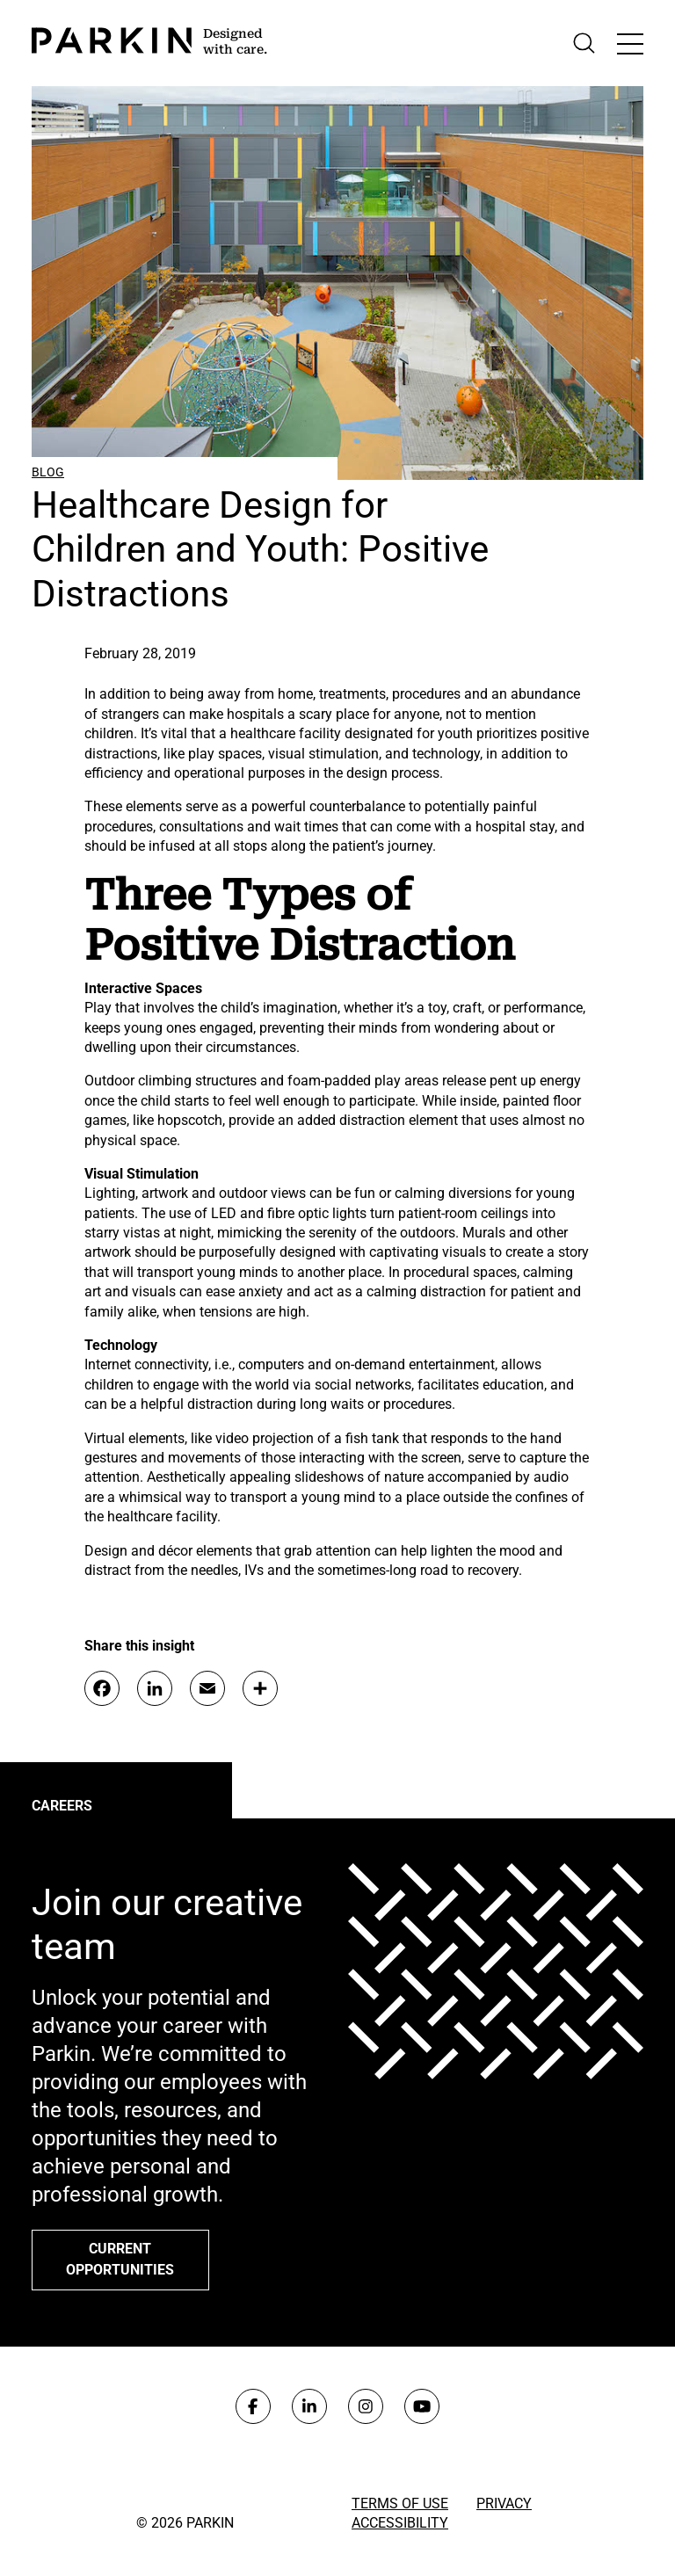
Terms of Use (400, 2503)
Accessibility (400, 2522)
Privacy (504, 2503)
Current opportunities (120, 2259)
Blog (48, 472)
